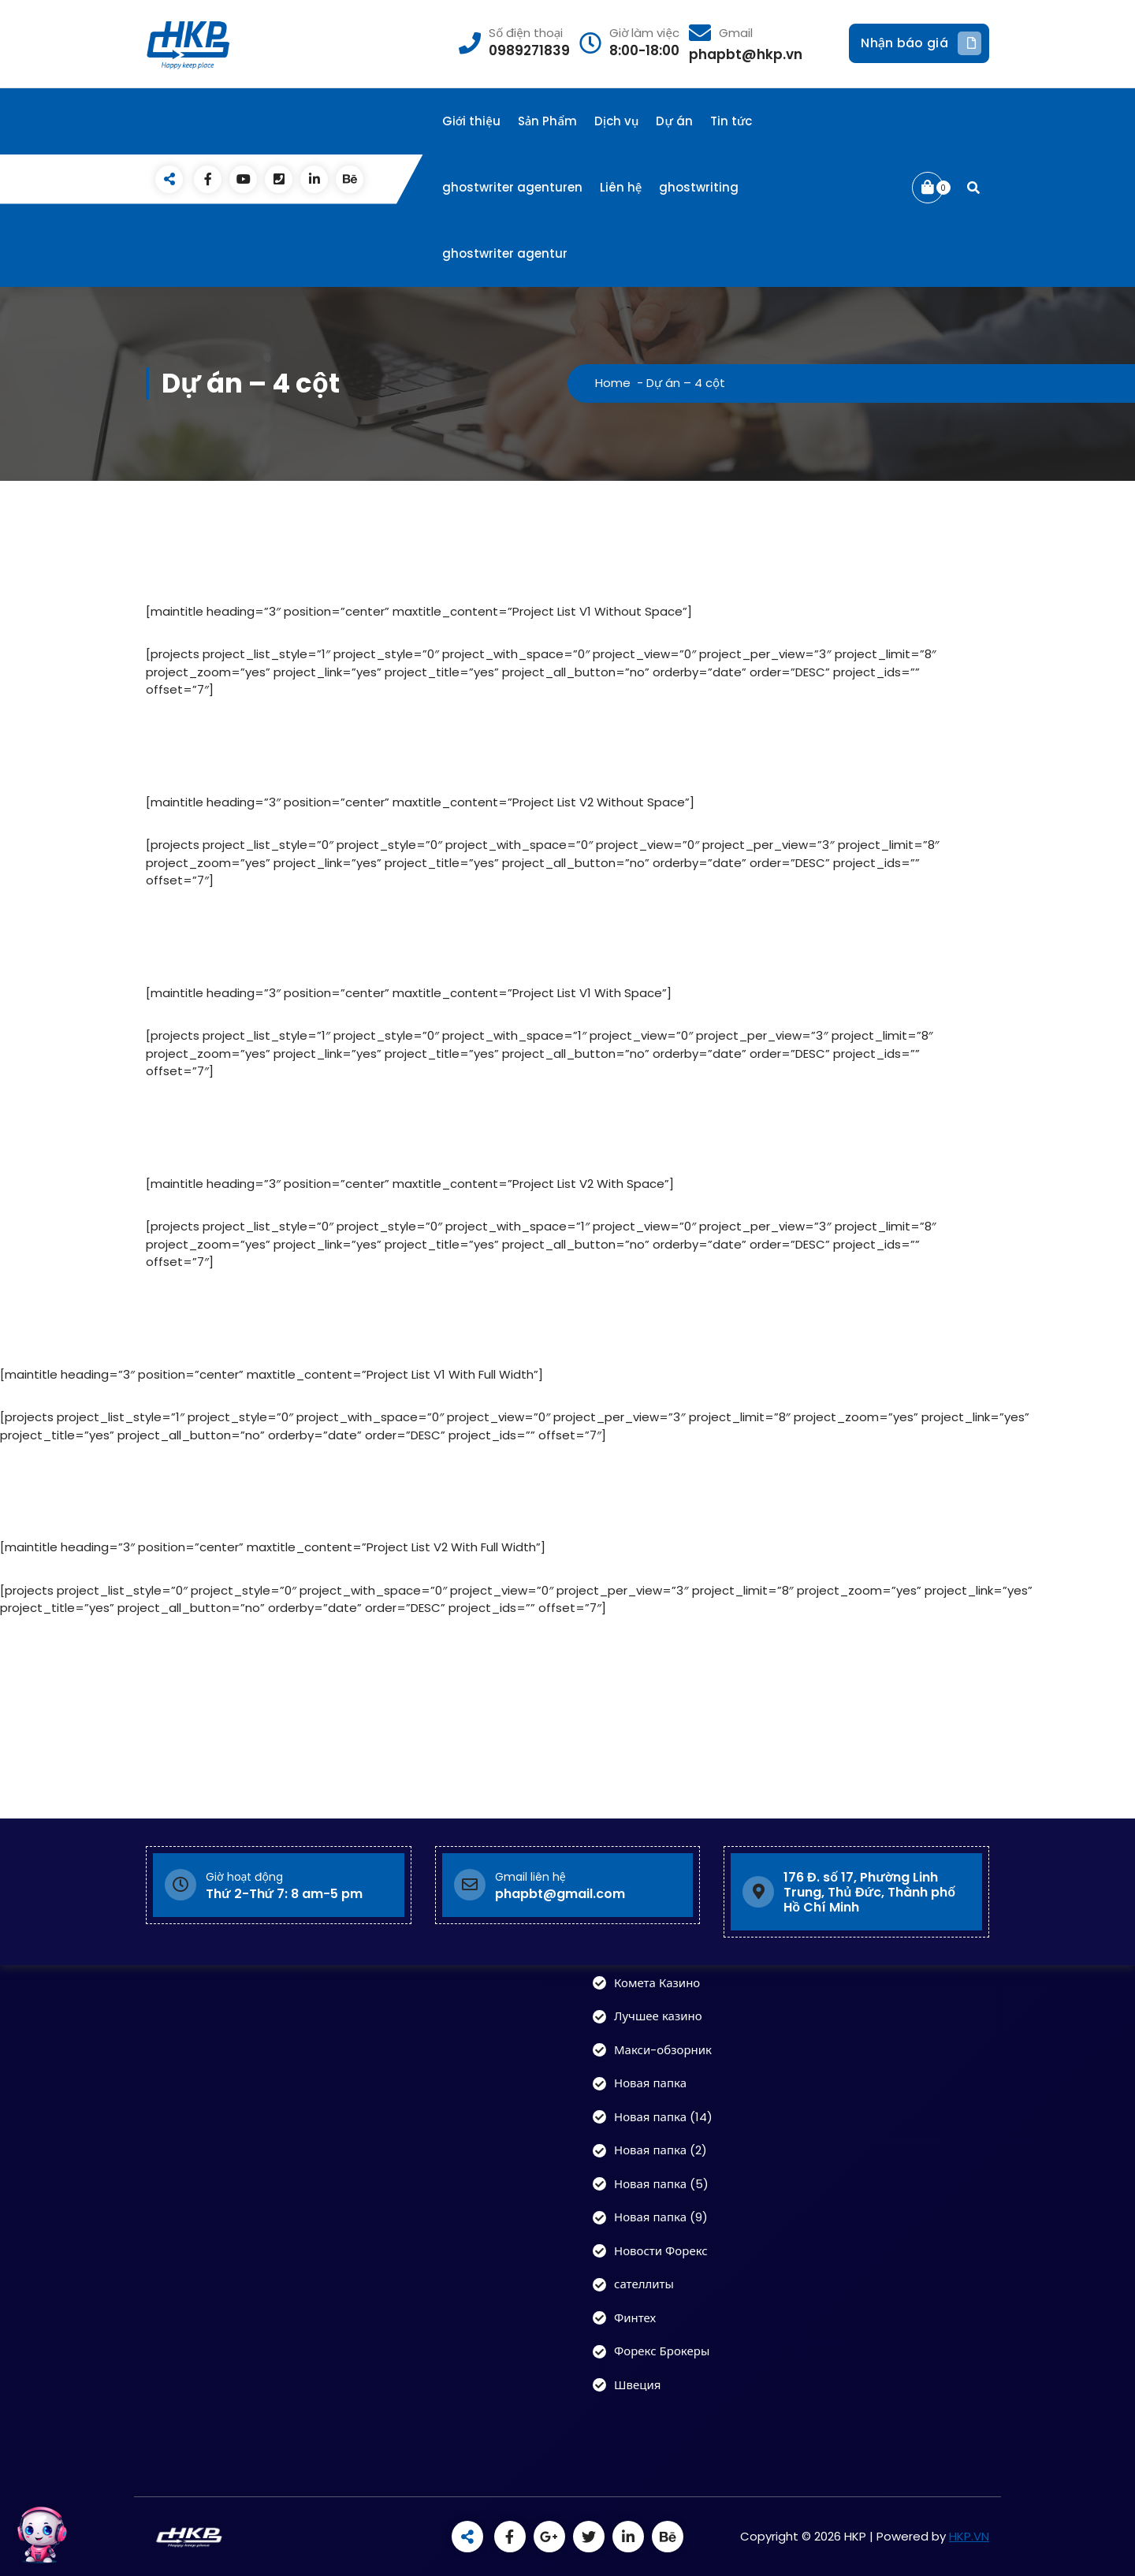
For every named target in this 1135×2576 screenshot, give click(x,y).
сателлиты (644, 2284)
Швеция (637, 2385)
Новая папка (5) (661, 2184)
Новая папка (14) (663, 2117)
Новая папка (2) (660, 2150)
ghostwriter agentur (505, 253)
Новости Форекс (661, 2251)
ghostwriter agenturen (512, 187)
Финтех (635, 2318)
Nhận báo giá (921, 43)
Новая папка (650, 2083)
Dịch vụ (616, 121)
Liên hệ (621, 187)
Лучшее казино (658, 2016)
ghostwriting (699, 187)
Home (613, 382)
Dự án (674, 121)
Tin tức (731, 121)
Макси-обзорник (663, 2050)
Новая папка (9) (661, 2217)
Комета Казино (657, 1983)
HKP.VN (969, 2536)
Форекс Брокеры (661, 2351)
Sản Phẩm (547, 121)
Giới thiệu (471, 121)
